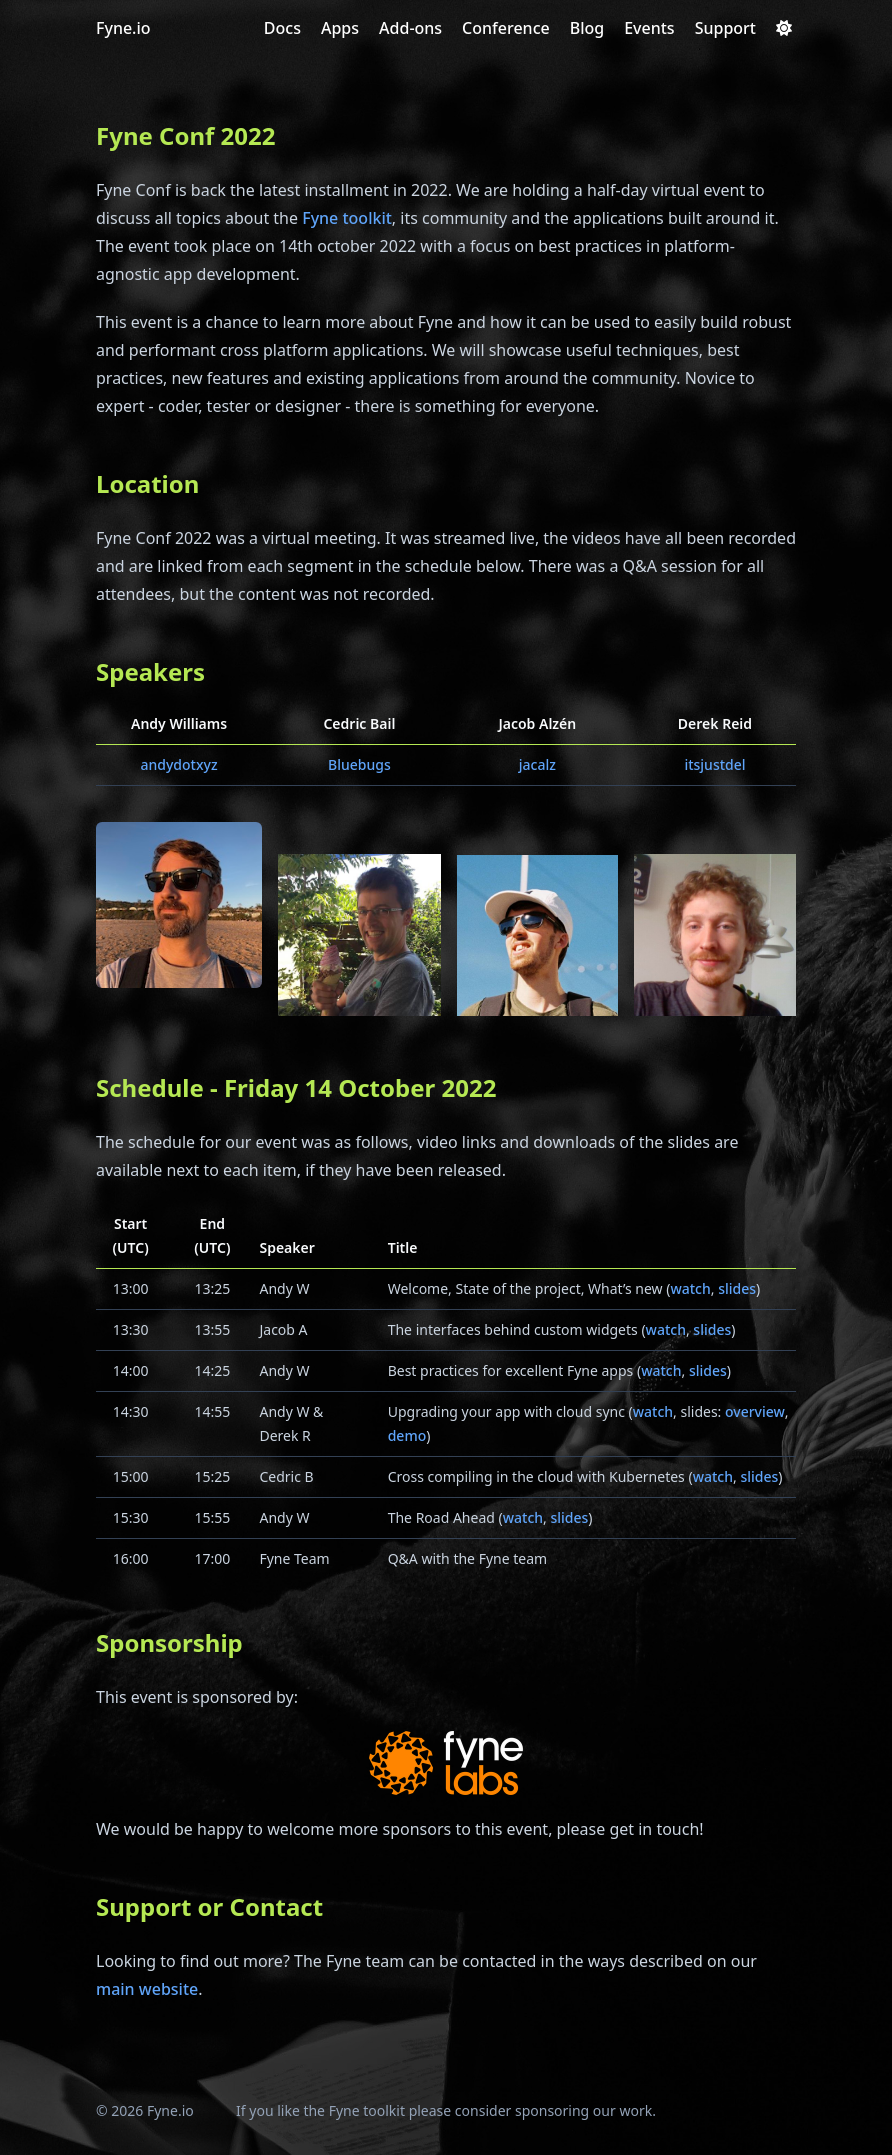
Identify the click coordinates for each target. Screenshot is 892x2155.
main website (147, 1989)
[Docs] (282, 28)
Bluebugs (359, 764)
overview (755, 1411)
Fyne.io (123, 28)
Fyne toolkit (347, 218)
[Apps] (340, 28)
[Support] (725, 28)
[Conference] (506, 28)
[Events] (649, 28)
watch (690, 1288)
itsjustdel (714, 764)
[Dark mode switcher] (784, 28)
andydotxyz (178, 764)
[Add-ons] (410, 28)
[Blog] (587, 28)
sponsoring (552, 2110)
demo (407, 1435)
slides (737, 1288)
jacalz (537, 764)
